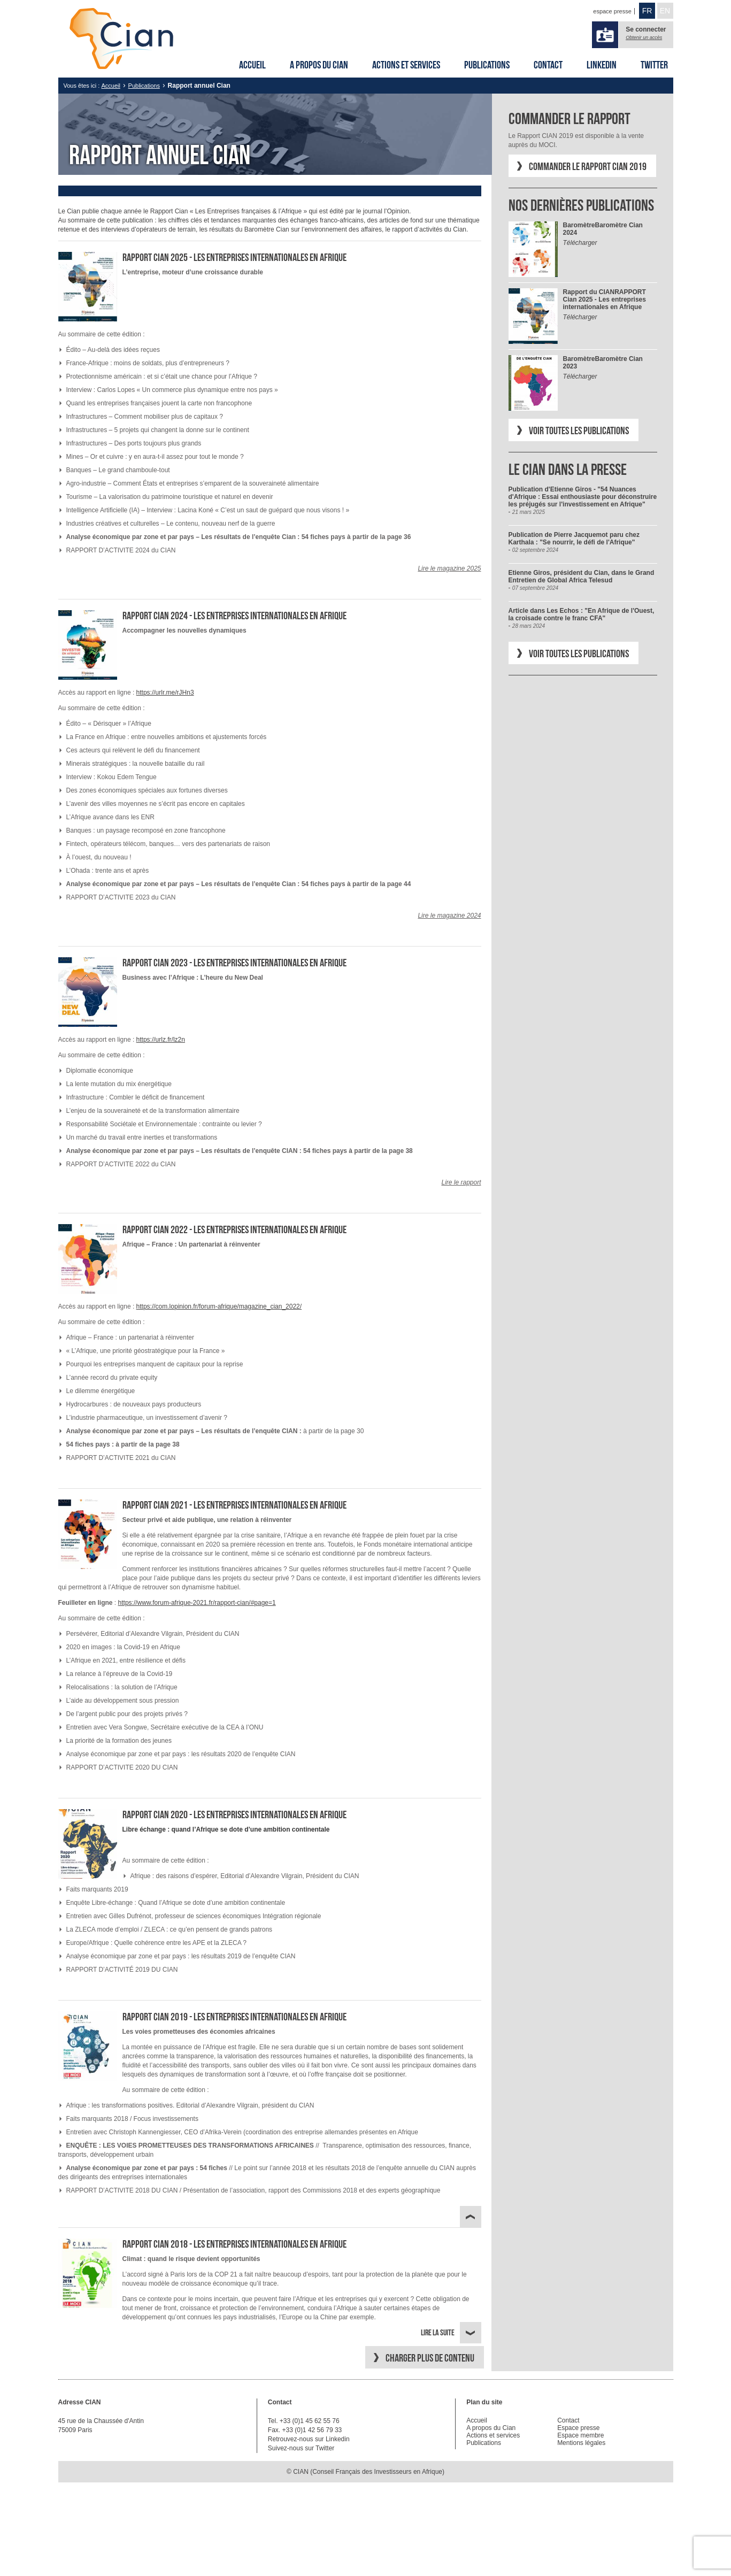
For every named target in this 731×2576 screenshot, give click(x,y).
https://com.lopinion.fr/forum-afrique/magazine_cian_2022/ (219, 1306)
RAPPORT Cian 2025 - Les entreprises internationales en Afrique (604, 299)
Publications (487, 65)
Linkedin (602, 65)
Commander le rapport (569, 118)
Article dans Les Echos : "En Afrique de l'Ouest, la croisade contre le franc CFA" (582, 614)
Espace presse (578, 2428)
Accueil (252, 65)
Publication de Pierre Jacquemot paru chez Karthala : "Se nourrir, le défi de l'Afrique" (574, 538)
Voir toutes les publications (579, 430)
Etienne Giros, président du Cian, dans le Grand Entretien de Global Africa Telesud (582, 576)
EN (665, 10)
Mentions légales (581, 2443)
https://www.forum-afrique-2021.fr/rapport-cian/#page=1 (197, 1602)
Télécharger (580, 243)
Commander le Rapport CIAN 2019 (588, 166)
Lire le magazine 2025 (449, 568)
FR (647, 10)
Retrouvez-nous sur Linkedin (309, 2439)
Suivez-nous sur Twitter (301, 2448)
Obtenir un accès (644, 37)
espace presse (612, 11)
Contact (548, 65)
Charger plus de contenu (430, 2358)
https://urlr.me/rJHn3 (165, 692)
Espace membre (580, 2435)
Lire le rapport (461, 1182)
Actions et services (406, 65)
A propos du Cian (319, 65)
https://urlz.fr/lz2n (160, 1039)
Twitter (654, 65)
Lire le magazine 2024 (449, 915)
